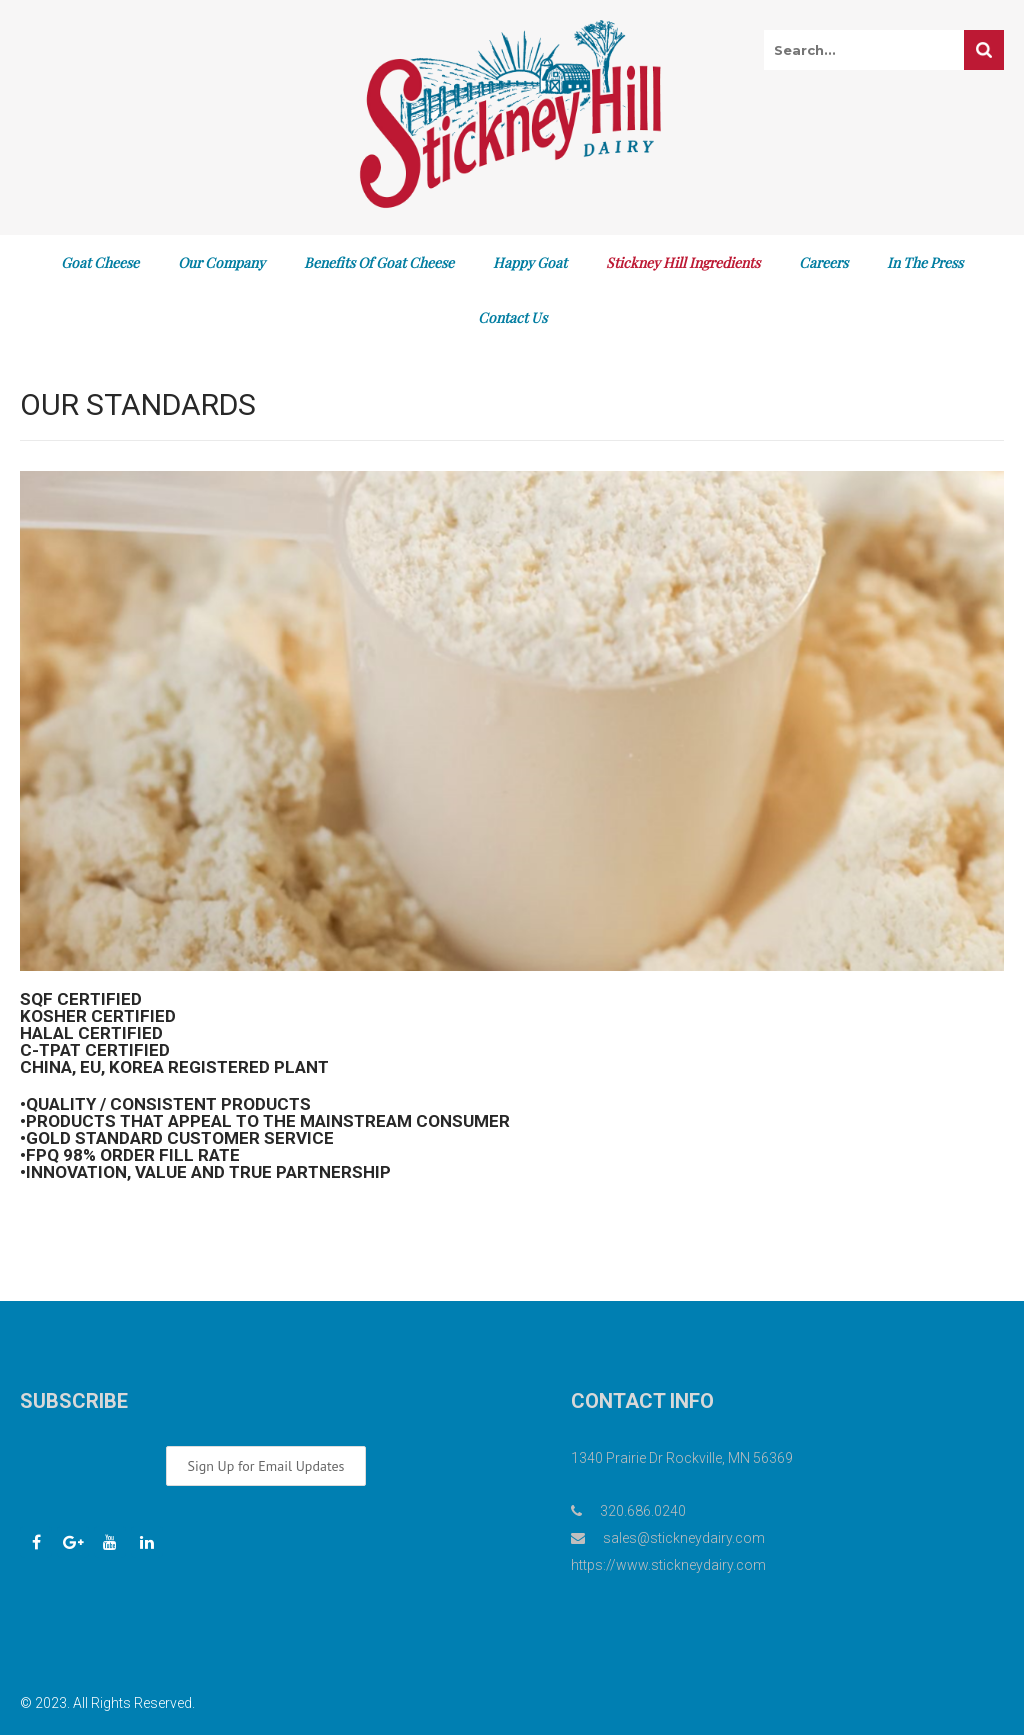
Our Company (221, 262)
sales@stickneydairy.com (684, 1538)
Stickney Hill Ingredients (683, 262)
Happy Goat (530, 262)
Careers (823, 262)
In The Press (925, 262)
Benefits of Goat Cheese (379, 262)
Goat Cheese (100, 262)
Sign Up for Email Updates (265, 1466)
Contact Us (512, 317)
